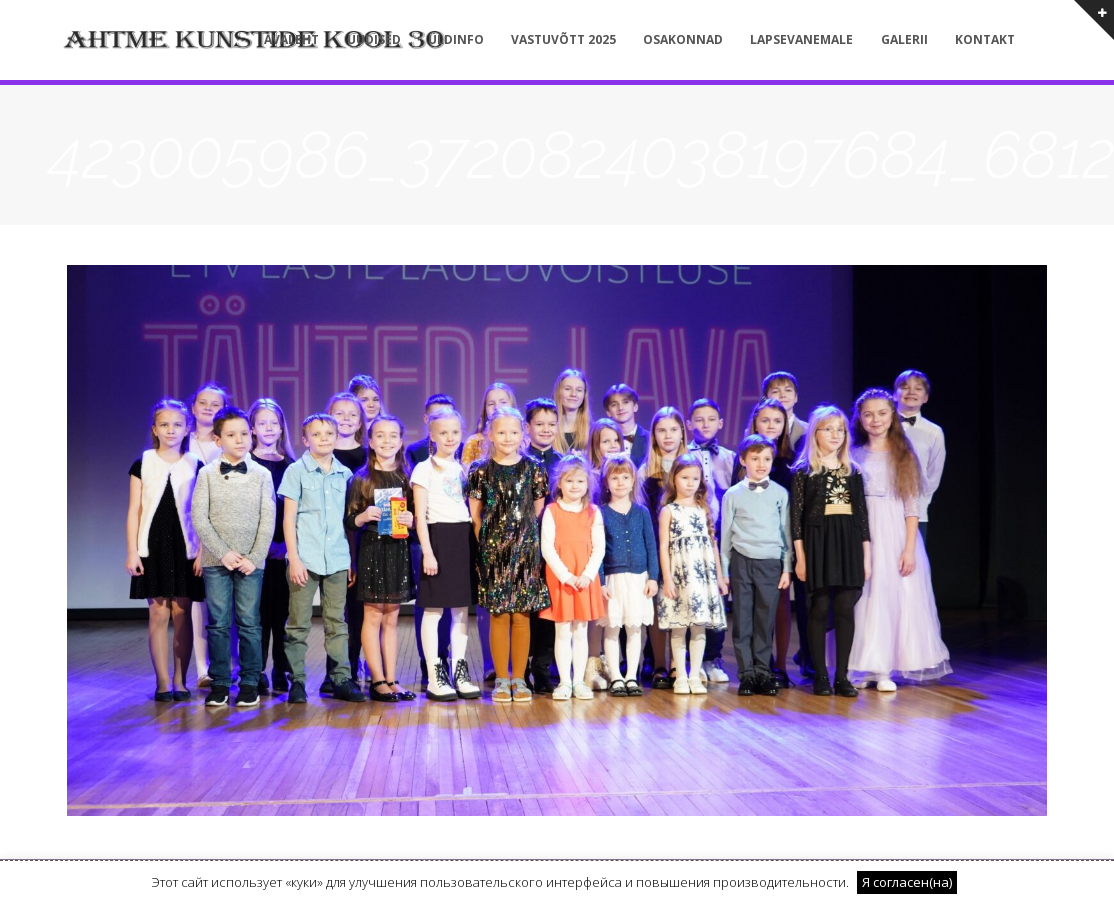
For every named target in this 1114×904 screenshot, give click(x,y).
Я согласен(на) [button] (907, 882)
